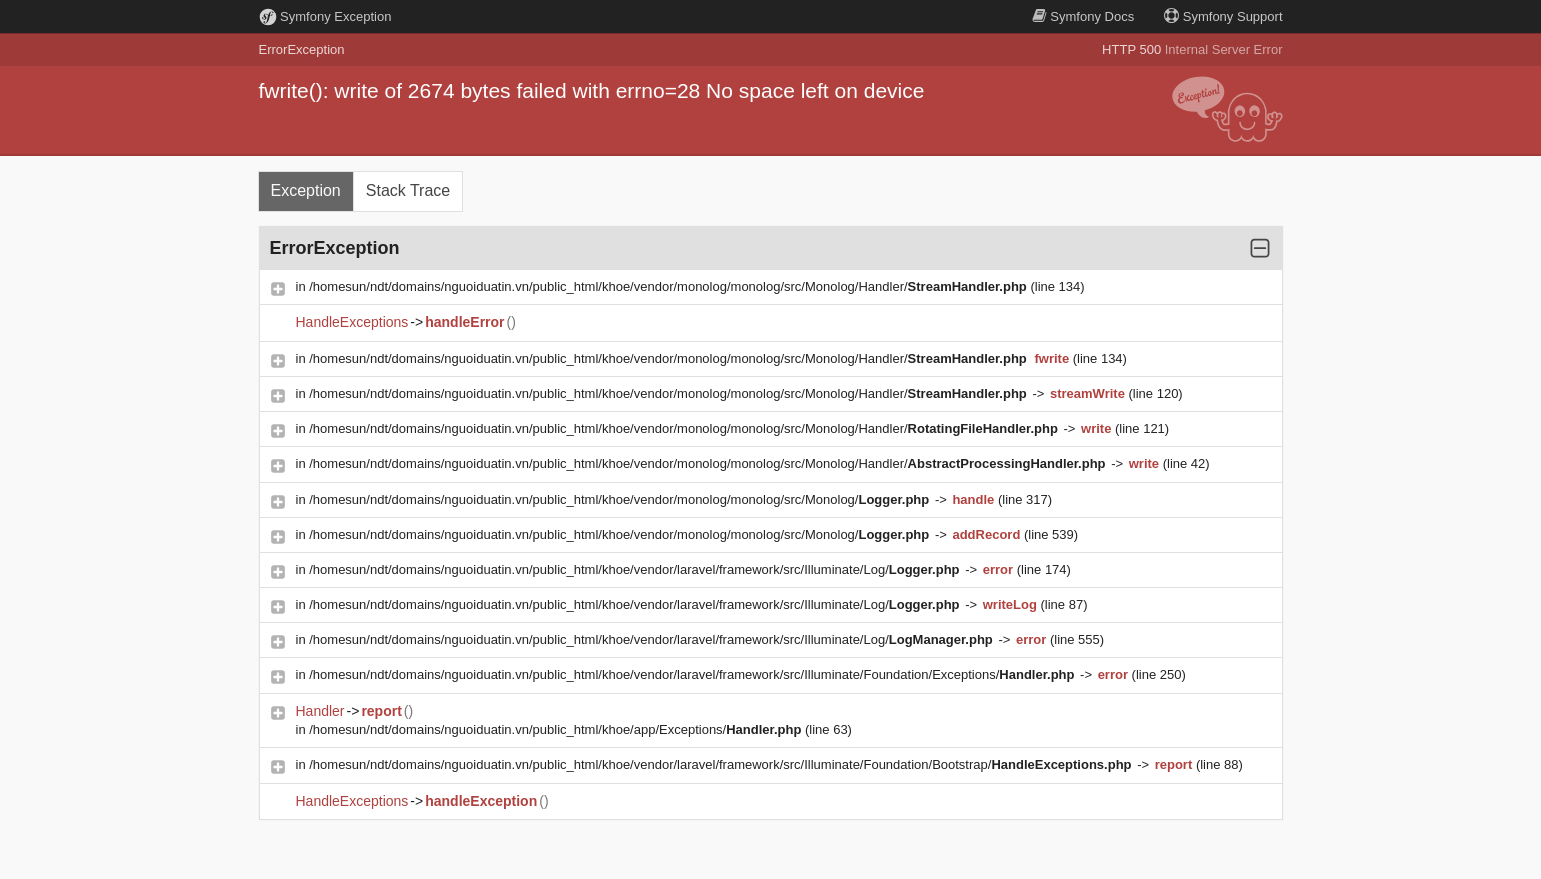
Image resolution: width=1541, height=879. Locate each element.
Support (1223, 16)
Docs (1083, 16)
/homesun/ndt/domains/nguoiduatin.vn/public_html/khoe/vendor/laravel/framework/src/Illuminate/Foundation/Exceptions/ (693, 674)
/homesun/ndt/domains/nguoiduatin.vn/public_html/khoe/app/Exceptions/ (557, 729)
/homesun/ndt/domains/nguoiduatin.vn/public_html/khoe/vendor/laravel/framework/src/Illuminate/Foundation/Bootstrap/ (722, 764)
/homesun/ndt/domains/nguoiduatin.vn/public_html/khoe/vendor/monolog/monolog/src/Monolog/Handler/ (669, 286)
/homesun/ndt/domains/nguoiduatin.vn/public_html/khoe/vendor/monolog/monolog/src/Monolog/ (621, 499)
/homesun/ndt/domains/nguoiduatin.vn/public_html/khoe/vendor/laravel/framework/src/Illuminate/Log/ (636, 569)
